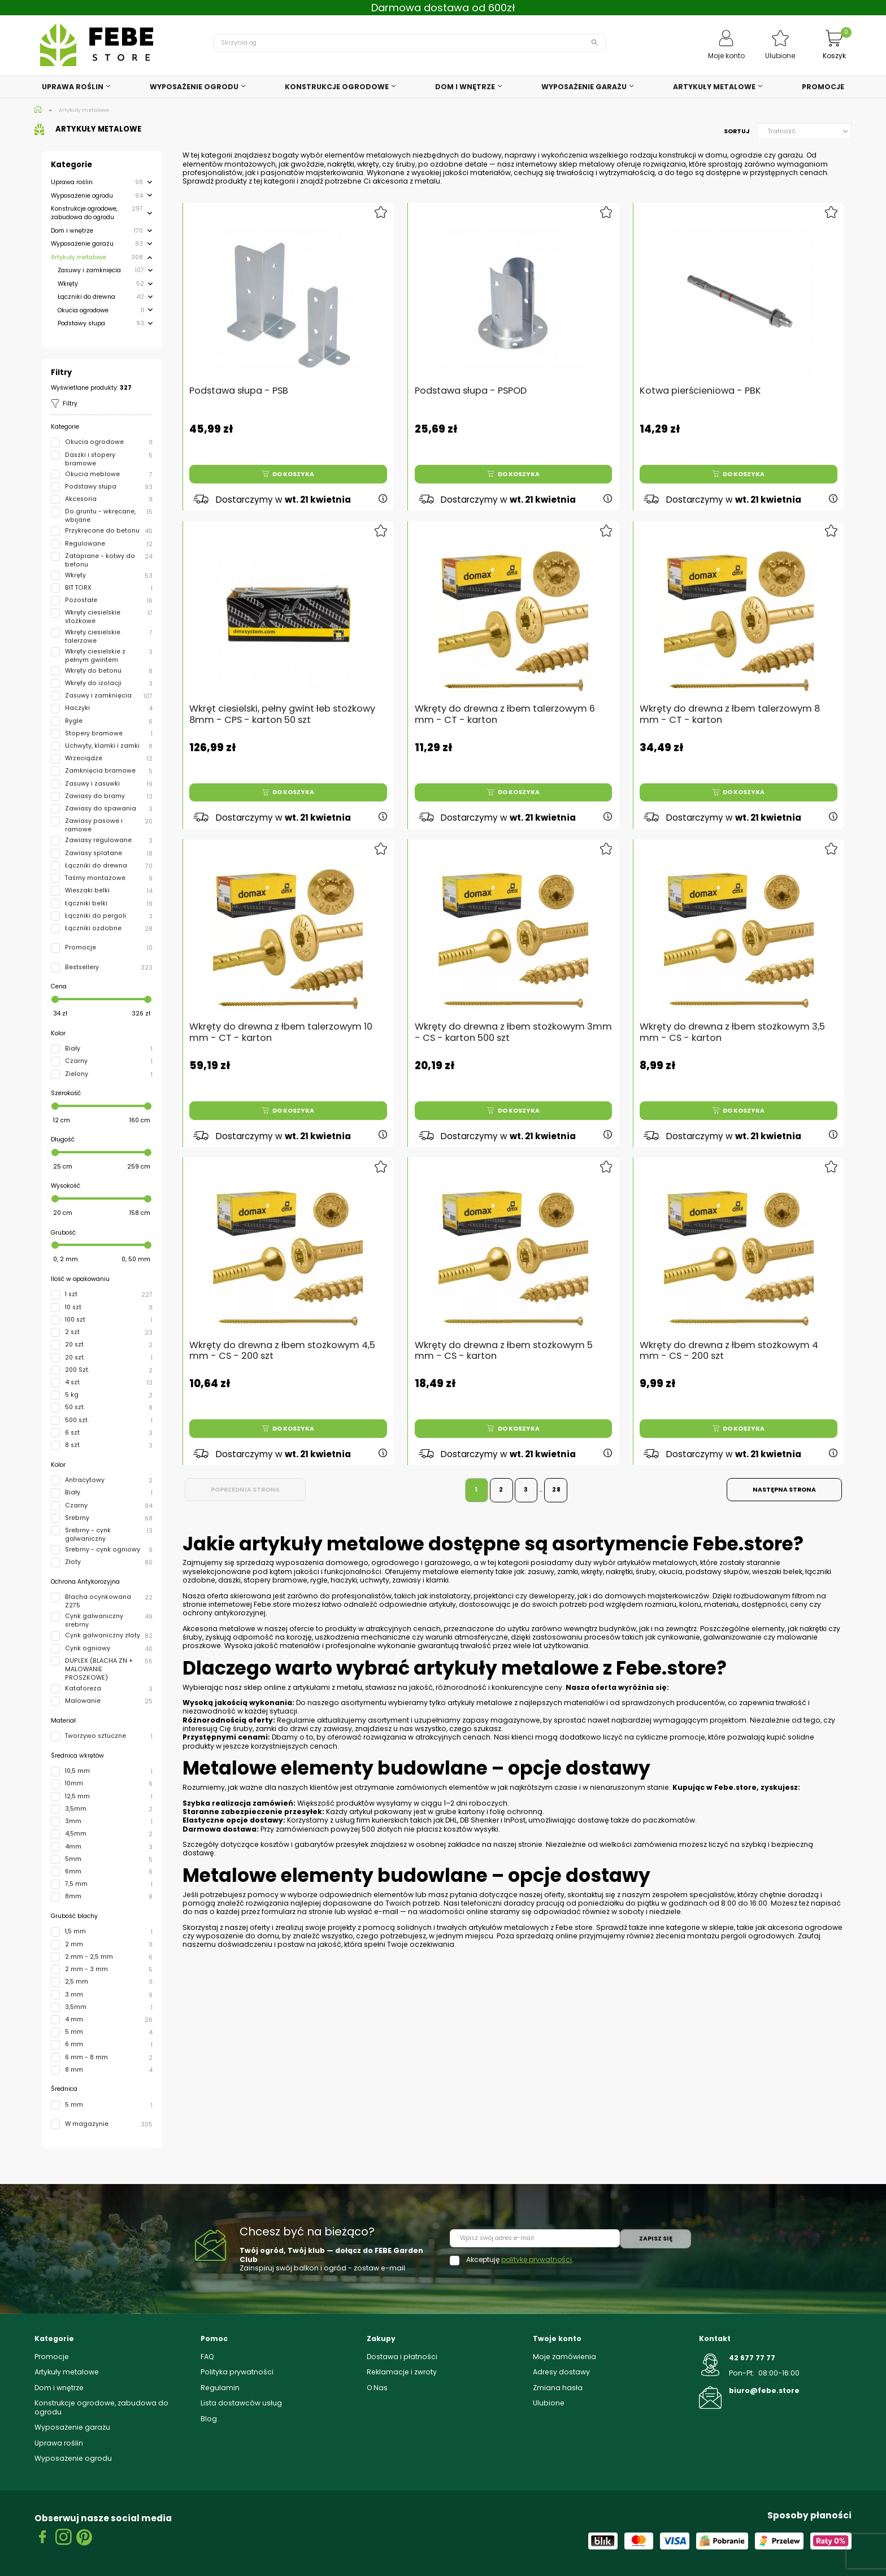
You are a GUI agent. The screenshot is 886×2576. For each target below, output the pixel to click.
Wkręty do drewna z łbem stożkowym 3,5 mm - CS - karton (733, 1026)
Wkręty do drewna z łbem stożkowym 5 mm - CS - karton (505, 1344)
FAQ (207, 2356)
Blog (209, 2419)
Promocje (51, 2356)
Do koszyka (288, 474)
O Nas (377, 2387)
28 (557, 1489)
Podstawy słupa (81, 323)
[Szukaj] (410, 43)
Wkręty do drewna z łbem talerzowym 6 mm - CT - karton (506, 707)
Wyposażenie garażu (82, 243)
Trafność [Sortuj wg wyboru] (808, 131)
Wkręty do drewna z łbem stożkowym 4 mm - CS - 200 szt (731, 1344)
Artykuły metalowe (78, 257)
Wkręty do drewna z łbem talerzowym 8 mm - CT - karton (731, 707)
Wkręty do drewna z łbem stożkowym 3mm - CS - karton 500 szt (513, 1026)
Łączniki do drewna (86, 297)
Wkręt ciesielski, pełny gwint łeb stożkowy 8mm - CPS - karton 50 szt (283, 707)
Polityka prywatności (237, 2372)
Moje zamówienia (564, 2356)
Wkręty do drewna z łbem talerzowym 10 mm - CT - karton (282, 1026)
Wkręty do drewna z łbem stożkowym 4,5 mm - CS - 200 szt (283, 1344)
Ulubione (548, 2403)
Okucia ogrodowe (83, 310)
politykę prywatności (536, 2259)
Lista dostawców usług (241, 2403)
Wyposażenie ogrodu (82, 195)
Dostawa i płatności (402, 2356)
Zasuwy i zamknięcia (89, 270)
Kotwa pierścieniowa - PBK (700, 391)
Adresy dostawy (561, 2372)
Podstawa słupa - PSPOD (471, 391)
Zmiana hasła (558, 2387)
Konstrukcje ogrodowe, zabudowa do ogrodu (84, 212)
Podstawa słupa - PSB (238, 391)
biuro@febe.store (764, 2390)
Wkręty (68, 284)
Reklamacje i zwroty (402, 2372)
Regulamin (220, 2387)
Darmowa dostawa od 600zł (443, 8)
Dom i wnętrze (72, 230)
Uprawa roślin (72, 182)
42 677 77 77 (752, 2358)
